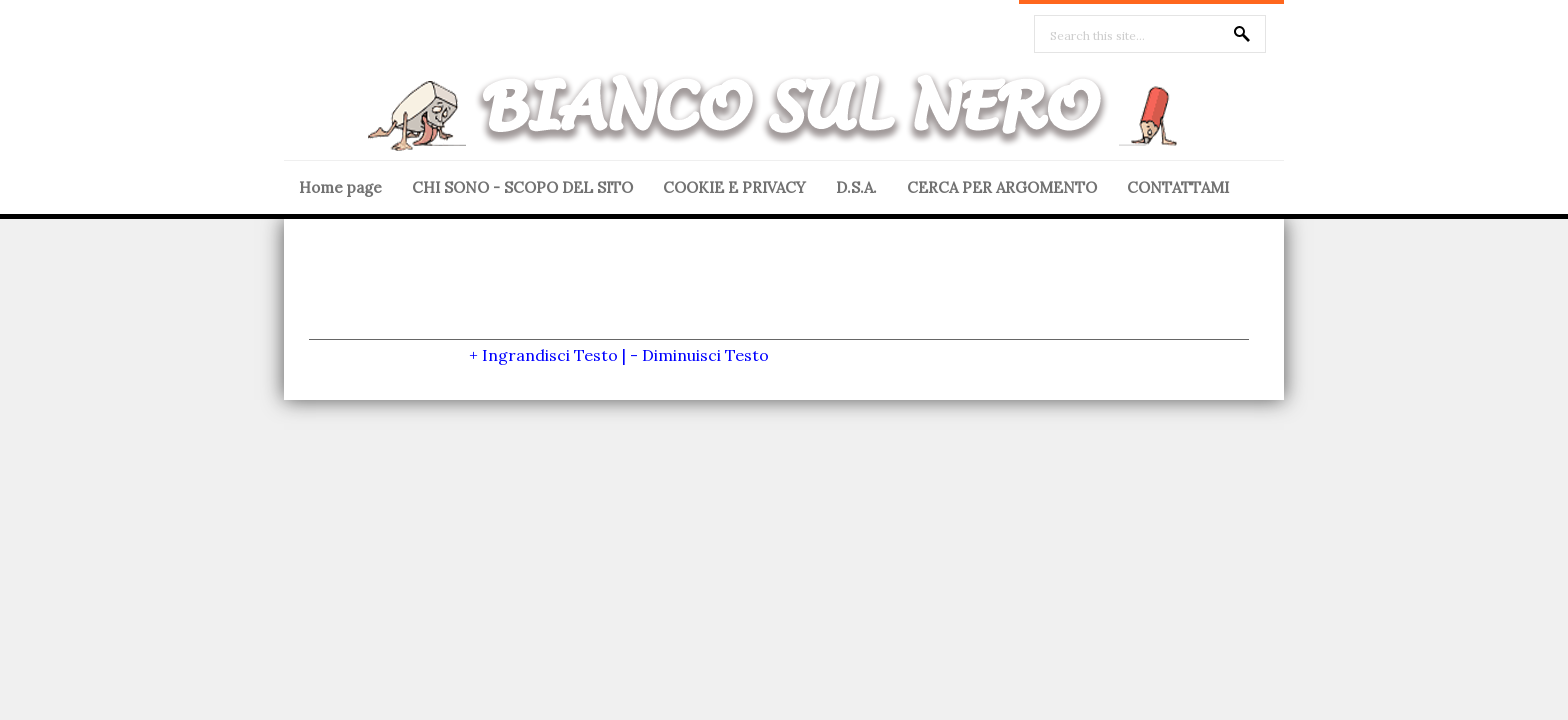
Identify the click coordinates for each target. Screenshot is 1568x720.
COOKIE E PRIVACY (734, 187)
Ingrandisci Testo (550, 355)
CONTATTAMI (1178, 187)
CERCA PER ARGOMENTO (1002, 187)
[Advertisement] (779, 294)
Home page (340, 187)
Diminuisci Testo (705, 355)
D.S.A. (856, 187)
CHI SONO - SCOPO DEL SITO (522, 187)
